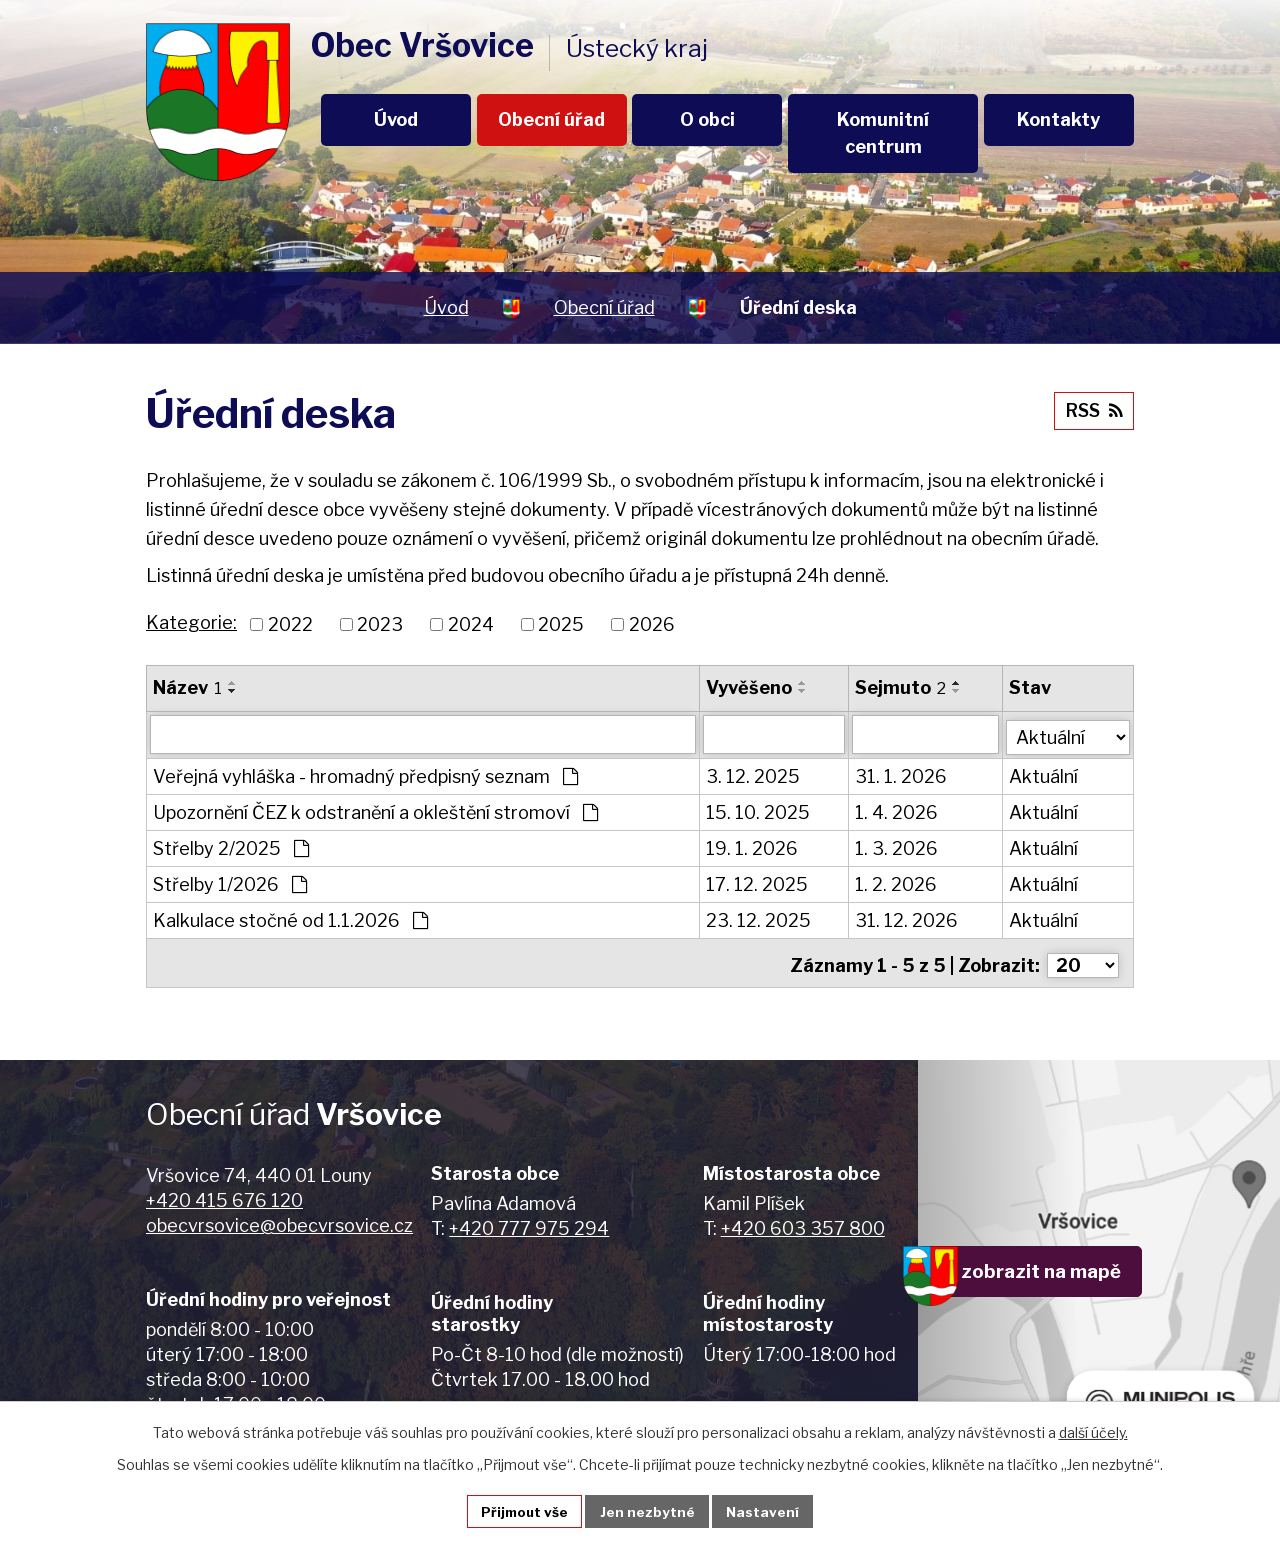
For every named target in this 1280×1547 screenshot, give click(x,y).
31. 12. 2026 (907, 918)
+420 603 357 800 (803, 1221)
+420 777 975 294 (529, 1221)
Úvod (396, 119)
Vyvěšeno (750, 687)
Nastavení (766, 1510)
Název (187, 687)
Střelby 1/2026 (230, 882)
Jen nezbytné (648, 1510)
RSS (1092, 408)
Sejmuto (901, 687)
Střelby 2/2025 (231, 846)
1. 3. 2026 (897, 846)
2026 (652, 624)
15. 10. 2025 (759, 810)
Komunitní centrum (883, 133)
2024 (471, 624)
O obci (707, 119)
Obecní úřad (551, 119)
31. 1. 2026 (902, 774)
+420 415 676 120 (224, 1193)
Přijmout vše (523, 1510)
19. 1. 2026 (753, 846)
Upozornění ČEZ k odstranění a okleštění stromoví (375, 810)
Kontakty (1058, 119)
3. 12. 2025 (754, 774)
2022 (290, 624)
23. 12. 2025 (759, 918)
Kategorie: (191, 622)
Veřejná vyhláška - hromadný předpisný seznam (365, 774)
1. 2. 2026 (897, 882)
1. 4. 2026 (897, 810)
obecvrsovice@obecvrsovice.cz (279, 1218)
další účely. (1093, 1430)
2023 (380, 624)
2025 (561, 624)
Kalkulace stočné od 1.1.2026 (290, 918)
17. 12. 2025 (758, 882)
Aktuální (1045, 774)
